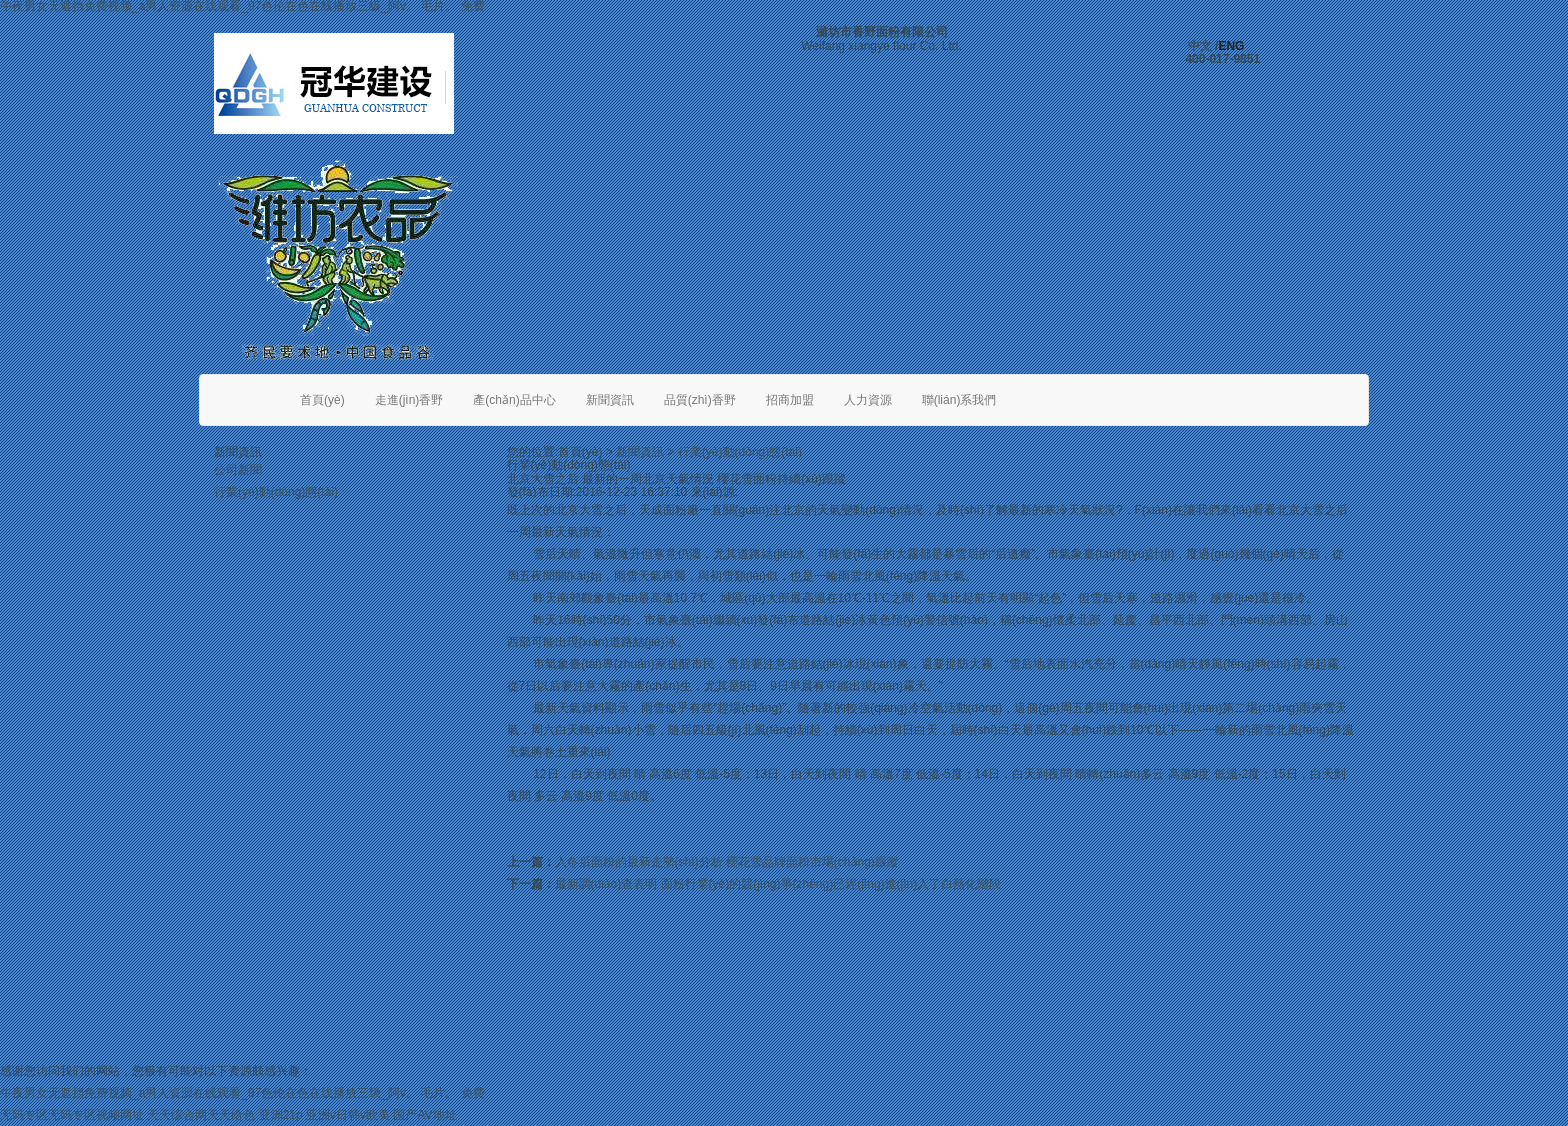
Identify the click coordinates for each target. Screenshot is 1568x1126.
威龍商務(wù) (977, 1043)
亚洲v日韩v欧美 (348, 1115)
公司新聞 (238, 470)
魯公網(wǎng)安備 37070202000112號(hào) (1244, 1043)
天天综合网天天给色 (201, 1115)
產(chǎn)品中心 (514, 400)
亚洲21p (281, 1115)
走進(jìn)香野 (409, 400)
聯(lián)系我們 (959, 400)
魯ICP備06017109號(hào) (671, 1043)
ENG (1231, 46)
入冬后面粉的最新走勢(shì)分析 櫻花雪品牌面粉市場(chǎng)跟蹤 (727, 862)
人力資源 (868, 400)
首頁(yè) (322, 400)
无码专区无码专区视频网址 (72, 1115)
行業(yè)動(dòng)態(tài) (276, 492)
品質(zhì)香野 (700, 400)
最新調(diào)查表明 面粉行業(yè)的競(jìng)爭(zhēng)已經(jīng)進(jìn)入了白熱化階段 (778, 884)
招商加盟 (790, 400)
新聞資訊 (610, 400)
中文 (1200, 46)
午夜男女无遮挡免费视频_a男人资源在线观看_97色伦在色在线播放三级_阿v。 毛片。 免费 (242, 1093)
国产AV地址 (424, 1115)
